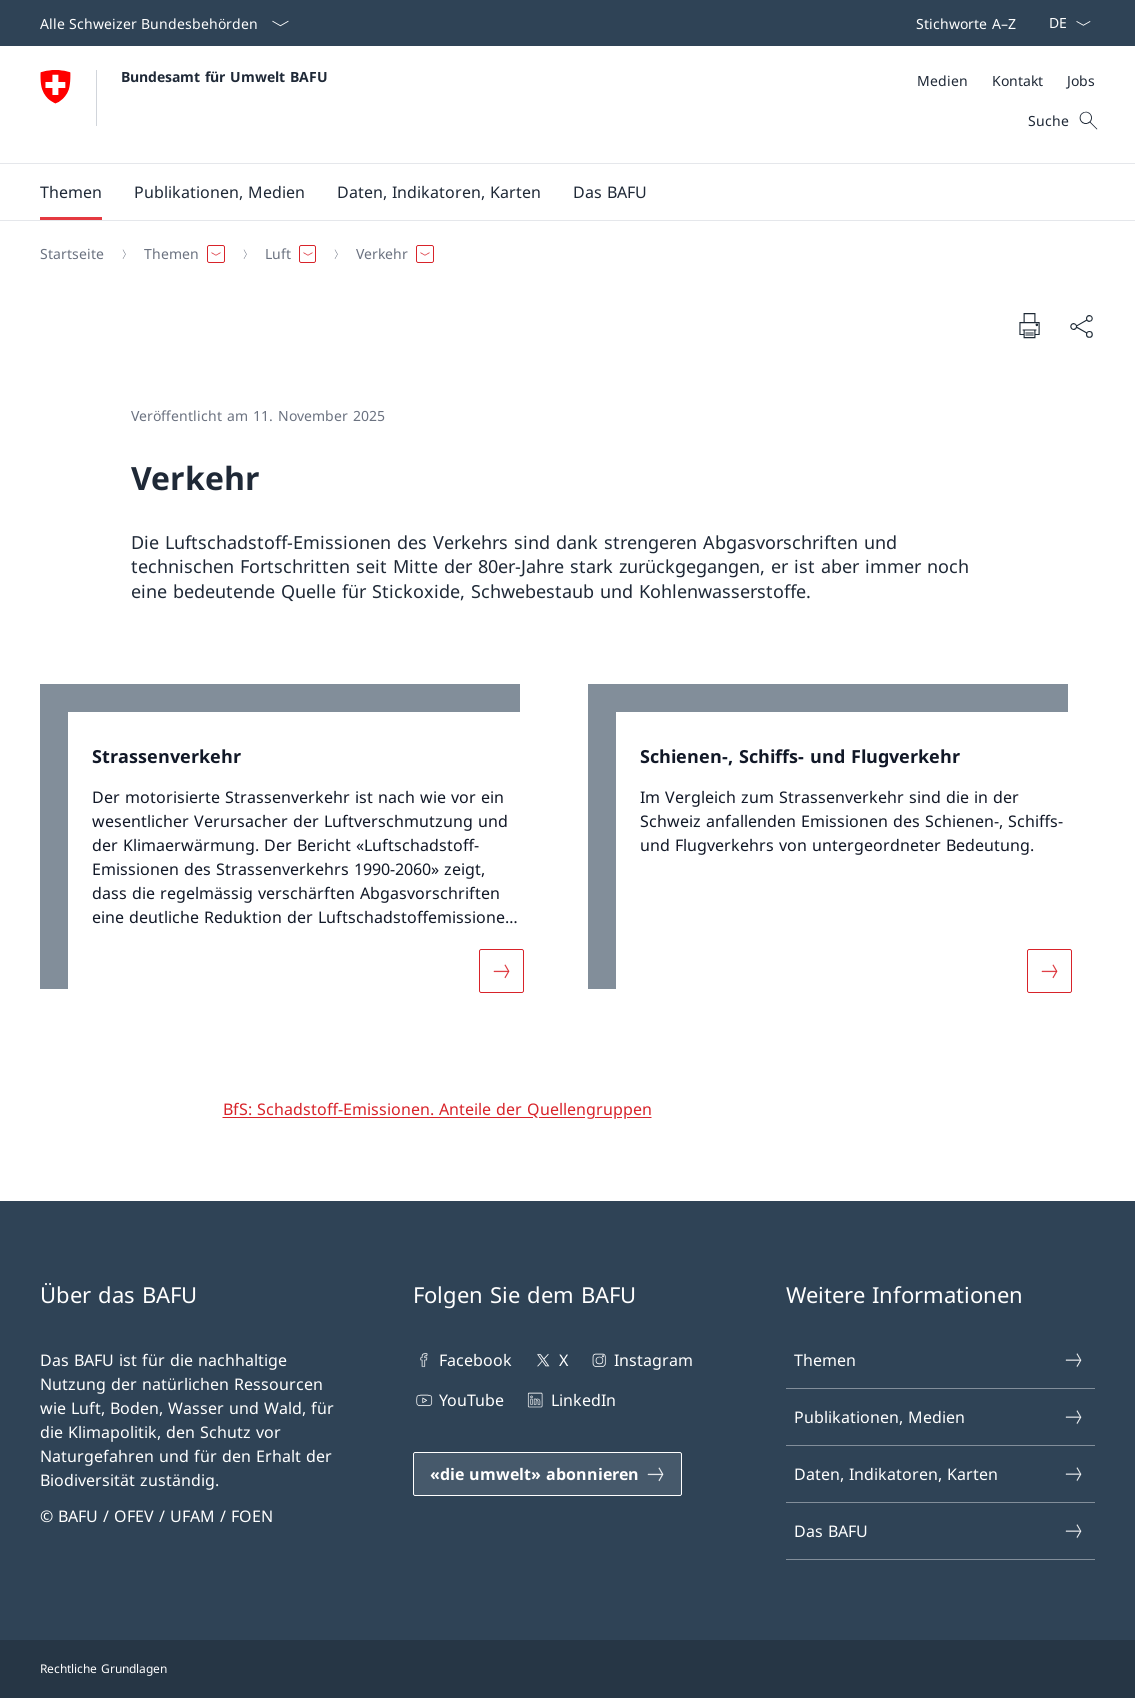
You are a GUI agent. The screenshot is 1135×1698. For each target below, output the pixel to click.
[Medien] (942, 80)
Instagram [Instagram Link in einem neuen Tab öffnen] (640, 1360)
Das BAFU (939, 1531)
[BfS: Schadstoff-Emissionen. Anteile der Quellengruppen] (437, 1109)
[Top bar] (962, 23)
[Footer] (567, 1669)
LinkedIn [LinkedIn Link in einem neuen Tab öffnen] (569, 1400)
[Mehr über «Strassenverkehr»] (501, 971)
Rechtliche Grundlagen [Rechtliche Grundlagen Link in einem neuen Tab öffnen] (103, 1668)
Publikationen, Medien (939, 1417)
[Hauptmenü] (551, 192)
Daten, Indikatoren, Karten (939, 1474)
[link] (294, 850)
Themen (939, 1360)
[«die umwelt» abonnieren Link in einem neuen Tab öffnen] (547, 1474)
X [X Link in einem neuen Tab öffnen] (549, 1360)
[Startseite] (72, 254)
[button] (71, 192)
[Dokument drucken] (1029, 325)
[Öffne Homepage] (184, 104)
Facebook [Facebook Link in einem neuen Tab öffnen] (462, 1360)
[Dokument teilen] (1081, 326)
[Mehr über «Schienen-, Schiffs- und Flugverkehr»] (1049, 971)
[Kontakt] (1017, 80)
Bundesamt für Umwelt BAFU (224, 76)
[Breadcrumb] (559, 254)
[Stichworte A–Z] (962, 23)
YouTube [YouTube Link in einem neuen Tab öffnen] (458, 1400)
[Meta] (1006, 80)
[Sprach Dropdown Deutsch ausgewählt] (1063, 23)
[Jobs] (1081, 80)
